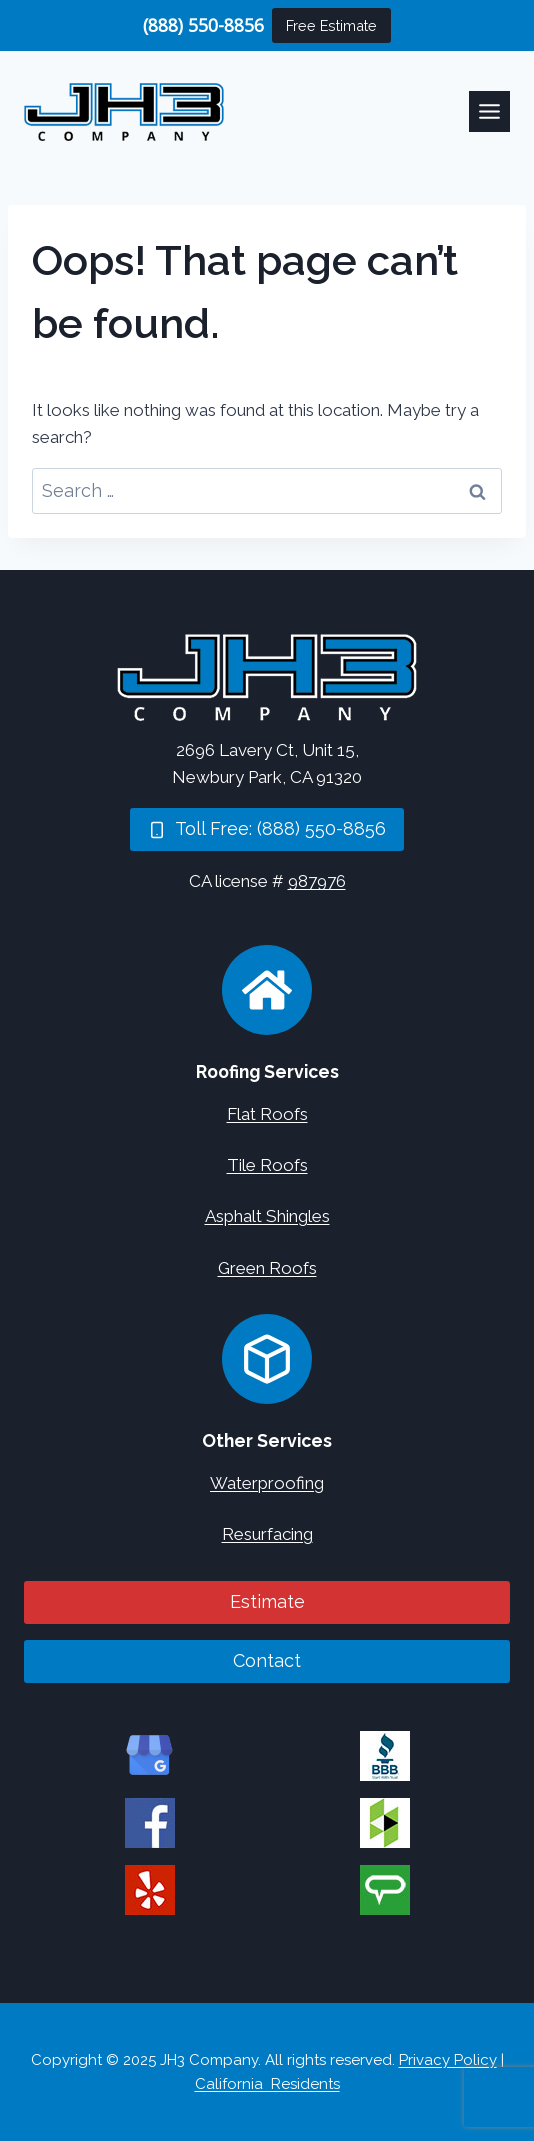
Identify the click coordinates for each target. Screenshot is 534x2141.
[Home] (267, 677)
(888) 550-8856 (203, 25)
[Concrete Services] (267, 1359)
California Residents (267, 2084)
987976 (317, 881)
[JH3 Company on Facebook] (150, 1823)
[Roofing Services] (267, 990)
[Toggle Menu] (489, 111)
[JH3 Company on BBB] (385, 1756)
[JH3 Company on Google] (150, 1756)
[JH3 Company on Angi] (385, 1890)
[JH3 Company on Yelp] (150, 1890)
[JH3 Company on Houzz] (385, 1823)
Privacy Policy (448, 2060)
